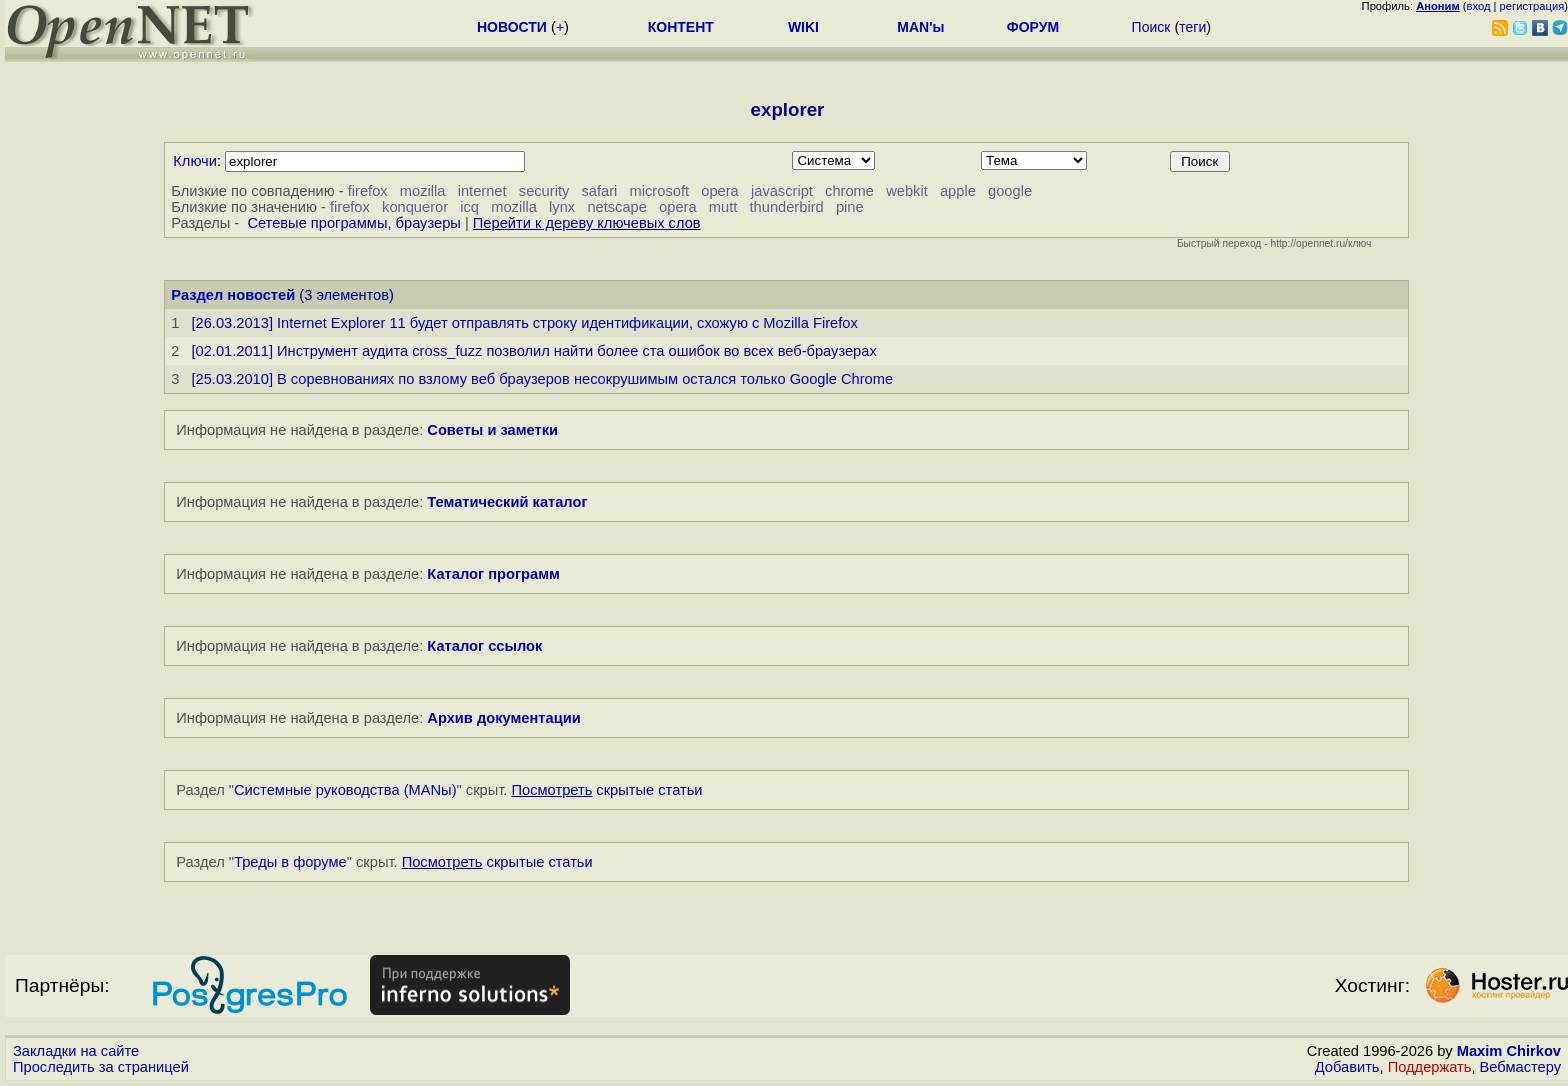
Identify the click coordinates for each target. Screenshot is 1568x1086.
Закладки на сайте (76, 1051)
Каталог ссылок (484, 646)
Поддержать (1430, 1067)
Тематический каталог (507, 502)
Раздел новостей (233, 295)
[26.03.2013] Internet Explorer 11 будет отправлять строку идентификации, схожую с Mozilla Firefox (524, 323)
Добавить (1347, 1067)
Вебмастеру (1520, 1067)
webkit (907, 191)
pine (850, 207)
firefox (368, 191)
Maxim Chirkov (1509, 1051)
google (1010, 191)
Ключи (195, 161)
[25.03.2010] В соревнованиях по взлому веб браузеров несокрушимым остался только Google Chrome (542, 379)
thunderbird (787, 207)
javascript (782, 191)
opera (720, 191)
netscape (616, 207)
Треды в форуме (290, 862)
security (544, 191)
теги (1192, 27)
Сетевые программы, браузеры (353, 223)
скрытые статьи (607, 790)
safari (600, 191)
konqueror (415, 207)
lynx (562, 207)
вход (1479, 6)
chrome (849, 191)
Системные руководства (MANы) (345, 790)
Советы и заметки (492, 430)
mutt (723, 207)
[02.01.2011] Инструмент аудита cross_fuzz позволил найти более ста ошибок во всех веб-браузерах (533, 351)
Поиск (1151, 27)
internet (482, 191)
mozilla (423, 191)
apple (958, 191)
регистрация (1532, 6)
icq (469, 207)
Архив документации (503, 718)
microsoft (659, 191)
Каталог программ (493, 574)
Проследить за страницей (101, 1067)
